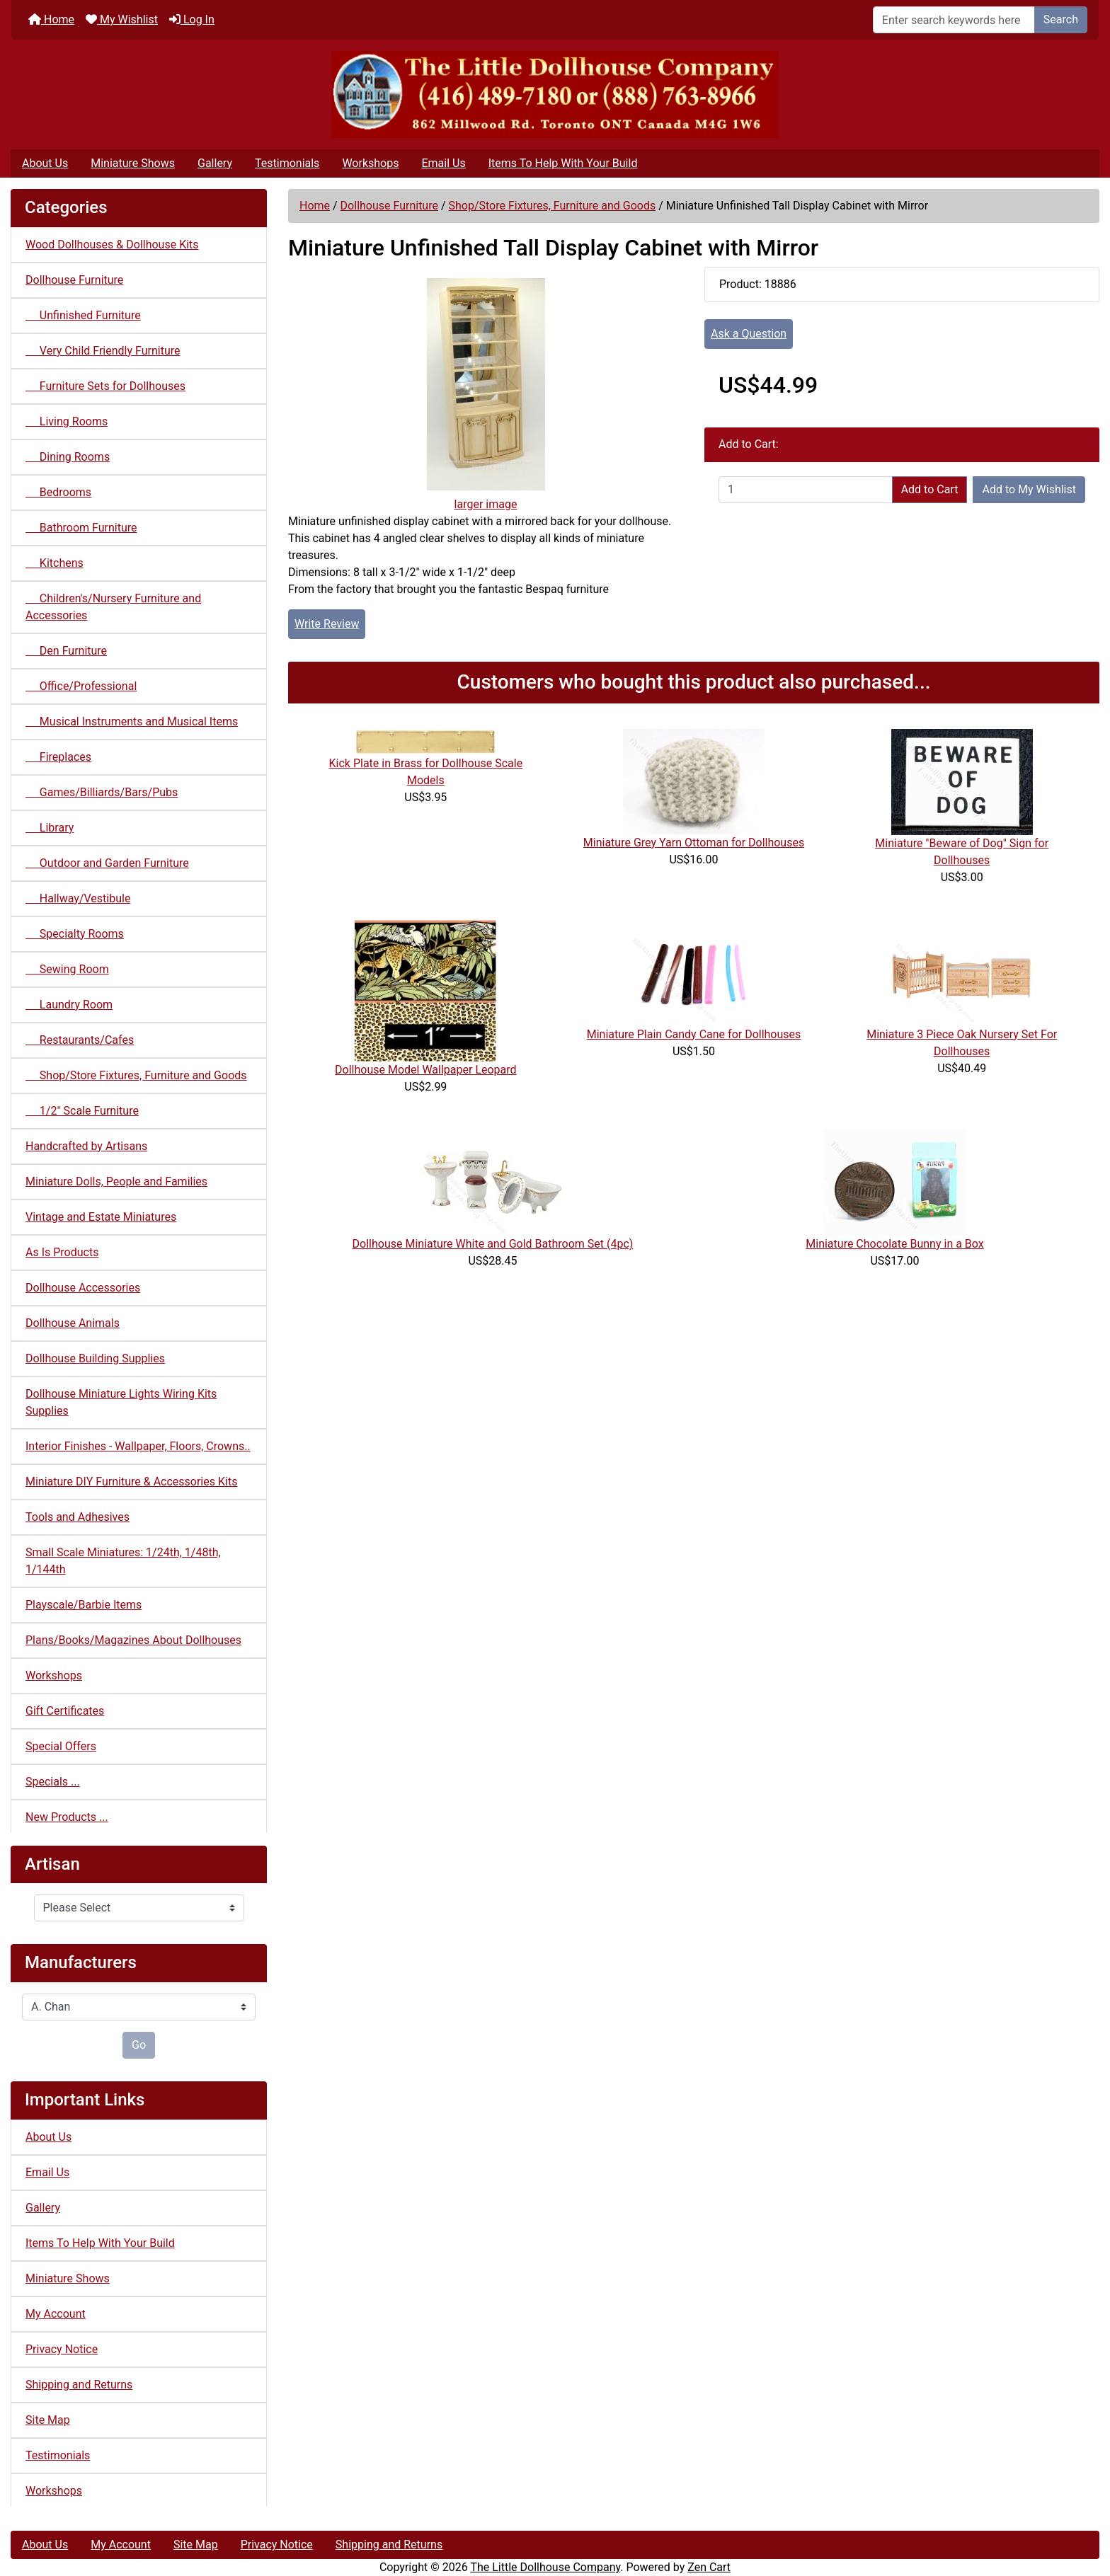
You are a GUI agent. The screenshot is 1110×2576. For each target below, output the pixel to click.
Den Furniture (66, 650)
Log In (191, 19)
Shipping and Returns (78, 2384)
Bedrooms (58, 492)
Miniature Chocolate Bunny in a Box (894, 1243)
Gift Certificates (64, 1711)
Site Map (47, 2420)
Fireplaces (58, 757)
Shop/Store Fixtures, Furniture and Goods (552, 205)
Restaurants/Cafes (79, 1040)
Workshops (370, 163)
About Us (45, 163)
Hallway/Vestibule (77, 898)
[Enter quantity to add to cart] (806, 489)
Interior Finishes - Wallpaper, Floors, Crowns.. (138, 1446)
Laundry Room (69, 1004)
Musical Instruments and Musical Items (131, 721)
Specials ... (52, 1781)
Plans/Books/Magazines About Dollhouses (133, 1640)
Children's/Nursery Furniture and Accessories (113, 607)
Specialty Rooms (74, 934)
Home (51, 19)
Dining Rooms (67, 457)
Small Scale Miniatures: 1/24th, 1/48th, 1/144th (123, 1561)
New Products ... (66, 1817)
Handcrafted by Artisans (86, 1146)
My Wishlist (122, 19)
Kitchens (54, 563)
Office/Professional (81, 686)
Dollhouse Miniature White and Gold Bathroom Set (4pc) (493, 1243)
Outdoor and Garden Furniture (107, 863)
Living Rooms (66, 421)
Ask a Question (748, 333)
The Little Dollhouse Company (545, 2567)
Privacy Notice (61, 2349)
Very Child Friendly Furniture (102, 350)
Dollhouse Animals (72, 1323)
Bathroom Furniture (81, 527)
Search (1060, 19)
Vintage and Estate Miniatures (100, 1217)
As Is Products (61, 1252)
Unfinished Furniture (83, 315)
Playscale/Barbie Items (83, 1604)
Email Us (443, 163)
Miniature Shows (133, 163)
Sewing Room (67, 969)
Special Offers (60, 1746)
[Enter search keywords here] (954, 19)
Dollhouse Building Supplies (95, 1358)
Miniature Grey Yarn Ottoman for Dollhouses (693, 842)
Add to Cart (930, 489)
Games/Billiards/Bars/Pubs (101, 792)
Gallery (215, 163)
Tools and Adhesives (77, 1517)
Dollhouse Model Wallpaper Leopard (426, 1069)
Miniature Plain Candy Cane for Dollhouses (694, 1034)
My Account (55, 2314)
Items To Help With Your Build (563, 163)
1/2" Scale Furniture (82, 1110)
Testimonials (287, 163)
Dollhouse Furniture (389, 205)
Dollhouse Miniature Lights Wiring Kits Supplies (121, 1402)
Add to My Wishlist (1029, 489)
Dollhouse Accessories (82, 1287)
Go (139, 2045)
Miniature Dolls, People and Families (116, 1181)
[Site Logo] (555, 94)
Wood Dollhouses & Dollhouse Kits (112, 244)
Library (49, 827)
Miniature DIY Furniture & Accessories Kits (131, 1481)
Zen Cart (709, 2567)
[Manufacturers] (139, 2007)
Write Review (326, 624)
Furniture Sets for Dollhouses (105, 386)
